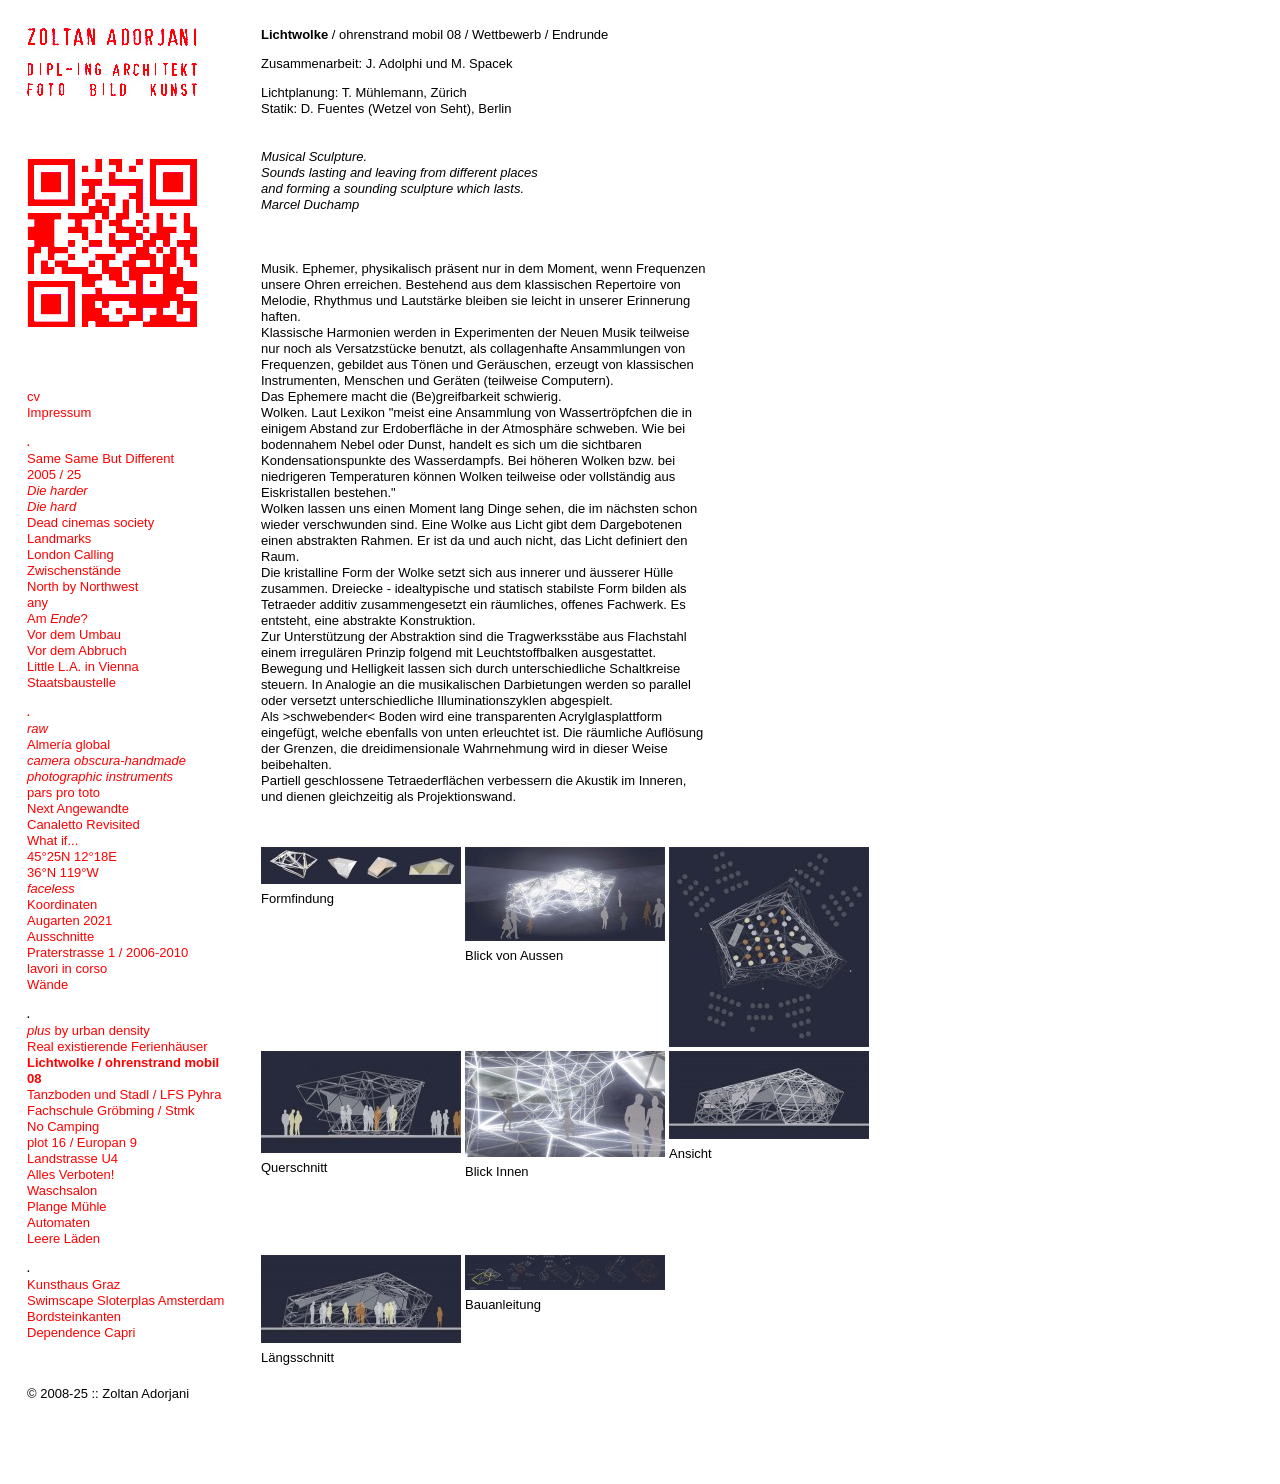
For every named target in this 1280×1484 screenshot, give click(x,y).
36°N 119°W (63, 872)
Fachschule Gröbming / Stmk (111, 1110)
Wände (47, 984)
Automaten (58, 1222)
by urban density (88, 1030)
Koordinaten (62, 904)
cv (33, 396)
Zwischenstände (74, 570)
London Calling (70, 554)
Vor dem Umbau (74, 634)
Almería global (68, 744)
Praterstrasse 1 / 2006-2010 (107, 952)
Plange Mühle (67, 1206)
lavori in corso (67, 968)
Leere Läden (63, 1238)
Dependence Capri (81, 1332)
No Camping (63, 1126)
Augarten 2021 (69, 920)
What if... (52, 840)
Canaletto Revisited (83, 824)
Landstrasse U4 (72, 1158)
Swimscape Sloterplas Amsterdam (125, 1300)
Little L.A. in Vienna (83, 666)
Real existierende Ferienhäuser (117, 1046)
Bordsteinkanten (74, 1316)
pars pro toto (63, 792)
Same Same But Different (100, 458)
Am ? (57, 618)
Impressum (59, 412)
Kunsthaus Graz (73, 1284)
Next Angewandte (78, 808)
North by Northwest (82, 586)
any (37, 602)
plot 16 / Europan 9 (82, 1142)
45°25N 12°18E (72, 856)
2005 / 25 (54, 474)
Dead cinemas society (90, 522)
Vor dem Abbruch (77, 650)
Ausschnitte (60, 936)
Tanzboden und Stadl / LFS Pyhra (124, 1094)
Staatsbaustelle (71, 682)
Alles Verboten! (70, 1174)
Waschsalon (62, 1190)
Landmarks (59, 538)
